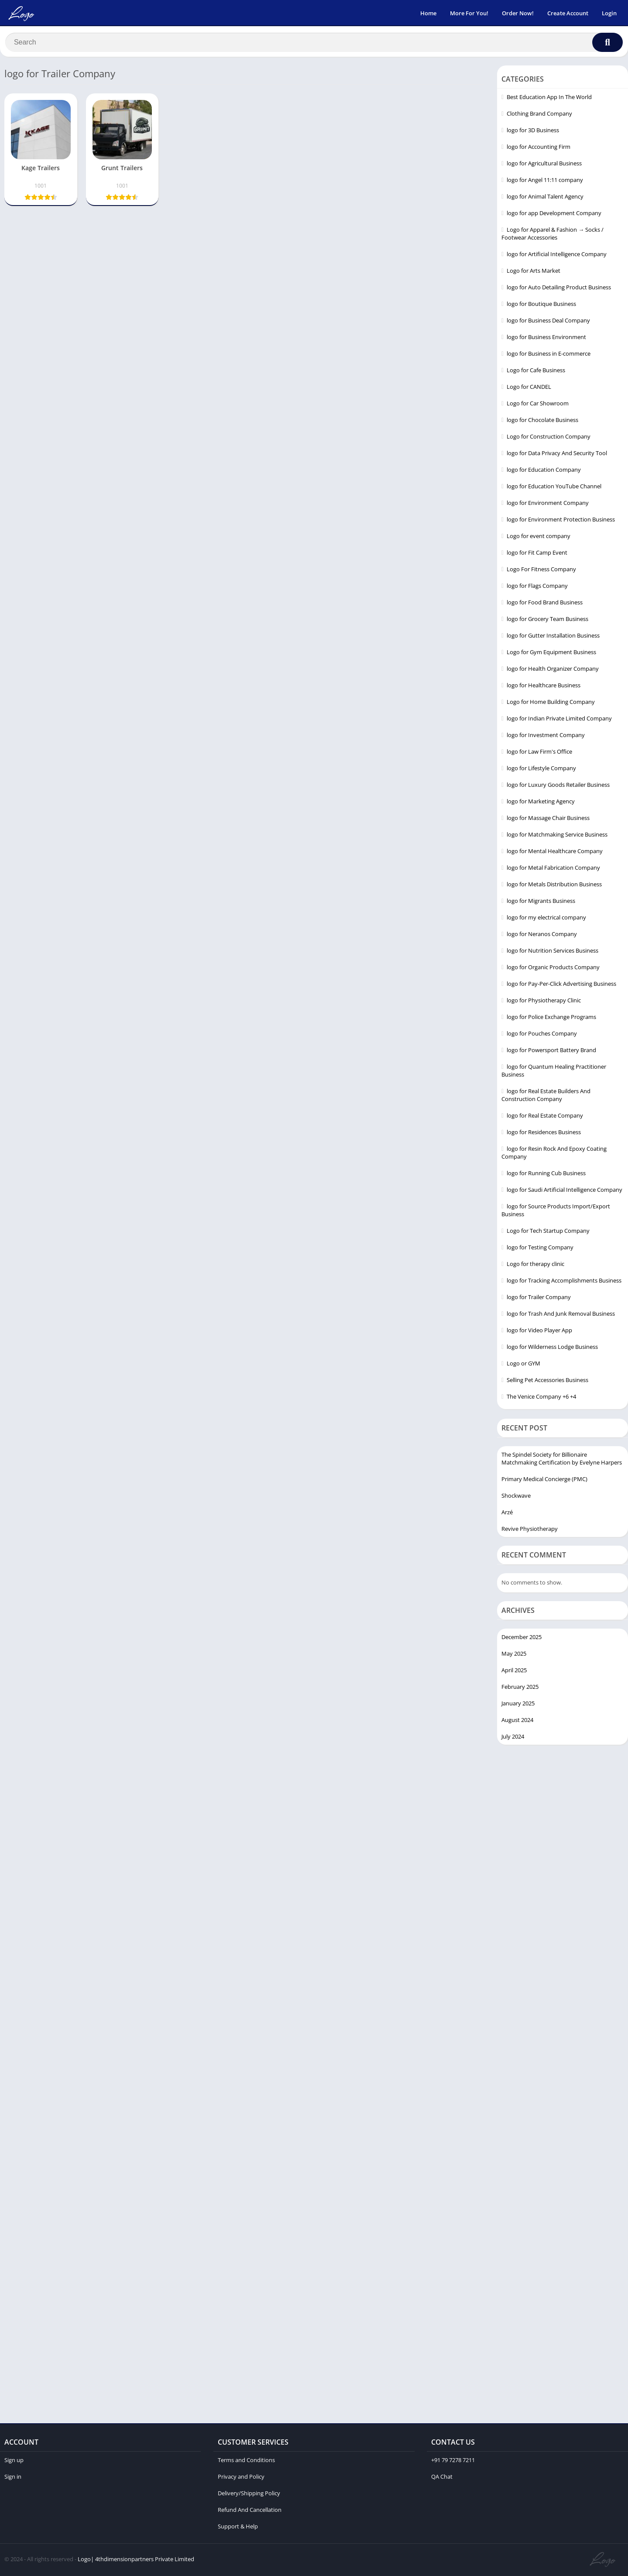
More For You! (469, 13)
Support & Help (238, 2528)
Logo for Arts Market (533, 272)
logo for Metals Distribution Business (554, 886)
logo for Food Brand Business (545, 604)
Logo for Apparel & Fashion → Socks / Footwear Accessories (552, 235)
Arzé (507, 1514)
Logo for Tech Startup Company (548, 1232)
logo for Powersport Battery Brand (551, 1052)
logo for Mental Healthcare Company (555, 853)
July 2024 (512, 1738)
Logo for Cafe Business (536, 372)
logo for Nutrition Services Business (552, 952)
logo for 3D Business (533, 132)
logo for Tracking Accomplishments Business (564, 1282)
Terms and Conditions (246, 2462)
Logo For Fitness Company (541, 571)
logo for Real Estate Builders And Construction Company (545, 1096)
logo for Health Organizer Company (553, 670)
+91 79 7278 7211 (453, 2462)
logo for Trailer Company (539, 1299)
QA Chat (442, 2478)
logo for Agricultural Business (544, 165)
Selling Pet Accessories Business (547, 1382)
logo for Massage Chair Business (548, 819)
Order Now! (518, 13)
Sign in (12, 2478)
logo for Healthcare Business (543, 687)
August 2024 (517, 1721)
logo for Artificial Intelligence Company (557, 256)
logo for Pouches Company (542, 1035)
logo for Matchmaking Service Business (557, 836)
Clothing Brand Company (539, 115)
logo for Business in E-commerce (548, 355)
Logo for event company (538, 538)
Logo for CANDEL (529, 388)
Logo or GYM (523, 1365)
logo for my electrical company (546, 919)
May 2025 (513, 1655)
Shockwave (516, 1498)
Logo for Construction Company (548, 438)
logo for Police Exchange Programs (551, 1018)
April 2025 (514, 1672)
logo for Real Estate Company (545, 1117)
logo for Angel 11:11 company (545, 181)
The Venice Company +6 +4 (541, 1398)
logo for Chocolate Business (542, 421)
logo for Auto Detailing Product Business (559, 289)
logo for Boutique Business (541, 305)
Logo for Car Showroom (538, 405)
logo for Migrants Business (541, 902)
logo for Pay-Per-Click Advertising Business (561, 985)
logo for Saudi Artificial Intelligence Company (564, 1191)
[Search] (314, 42)
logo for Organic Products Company (553, 969)
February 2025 (520, 1688)
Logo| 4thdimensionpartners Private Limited (136, 2561)
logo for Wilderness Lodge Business (552, 1348)
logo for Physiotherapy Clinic (544, 1002)
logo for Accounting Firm (538, 148)
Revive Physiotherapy (529, 1531)
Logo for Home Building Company (551, 703)
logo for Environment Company (548, 504)
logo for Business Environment (546, 339)
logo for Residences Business (544, 1134)
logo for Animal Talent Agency (545, 198)
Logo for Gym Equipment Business (551, 654)
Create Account (567, 13)
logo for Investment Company (546, 737)
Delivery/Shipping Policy (249, 2495)
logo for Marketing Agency (541, 803)
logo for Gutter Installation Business (553, 637)
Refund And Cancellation (249, 2511)
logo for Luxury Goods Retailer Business (558, 786)
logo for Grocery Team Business (547, 620)
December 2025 (521, 1639)
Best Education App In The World (549, 99)
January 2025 (518, 1705)
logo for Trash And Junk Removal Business (561, 1315)
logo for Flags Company (537, 587)
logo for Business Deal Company (548, 322)
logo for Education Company (544, 471)
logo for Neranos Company (542, 936)
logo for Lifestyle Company (541, 770)
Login (609, 13)
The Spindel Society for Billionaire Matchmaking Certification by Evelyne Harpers (561, 1460)
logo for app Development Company (554, 215)
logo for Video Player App (539, 1332)
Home (428, 13)
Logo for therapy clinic (535, 1265)
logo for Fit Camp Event (537, 554)
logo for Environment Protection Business (561, 521)
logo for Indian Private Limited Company (559, 720)
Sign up (14, 2462)
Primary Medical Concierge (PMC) (544, 1481)
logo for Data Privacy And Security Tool (557, 455)
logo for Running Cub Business (546, 1175)
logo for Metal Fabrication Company (553, 869)
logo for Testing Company (540, 1249)
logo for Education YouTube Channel (554, 488)
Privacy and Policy (241, 2478)
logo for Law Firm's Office (539, 753)
